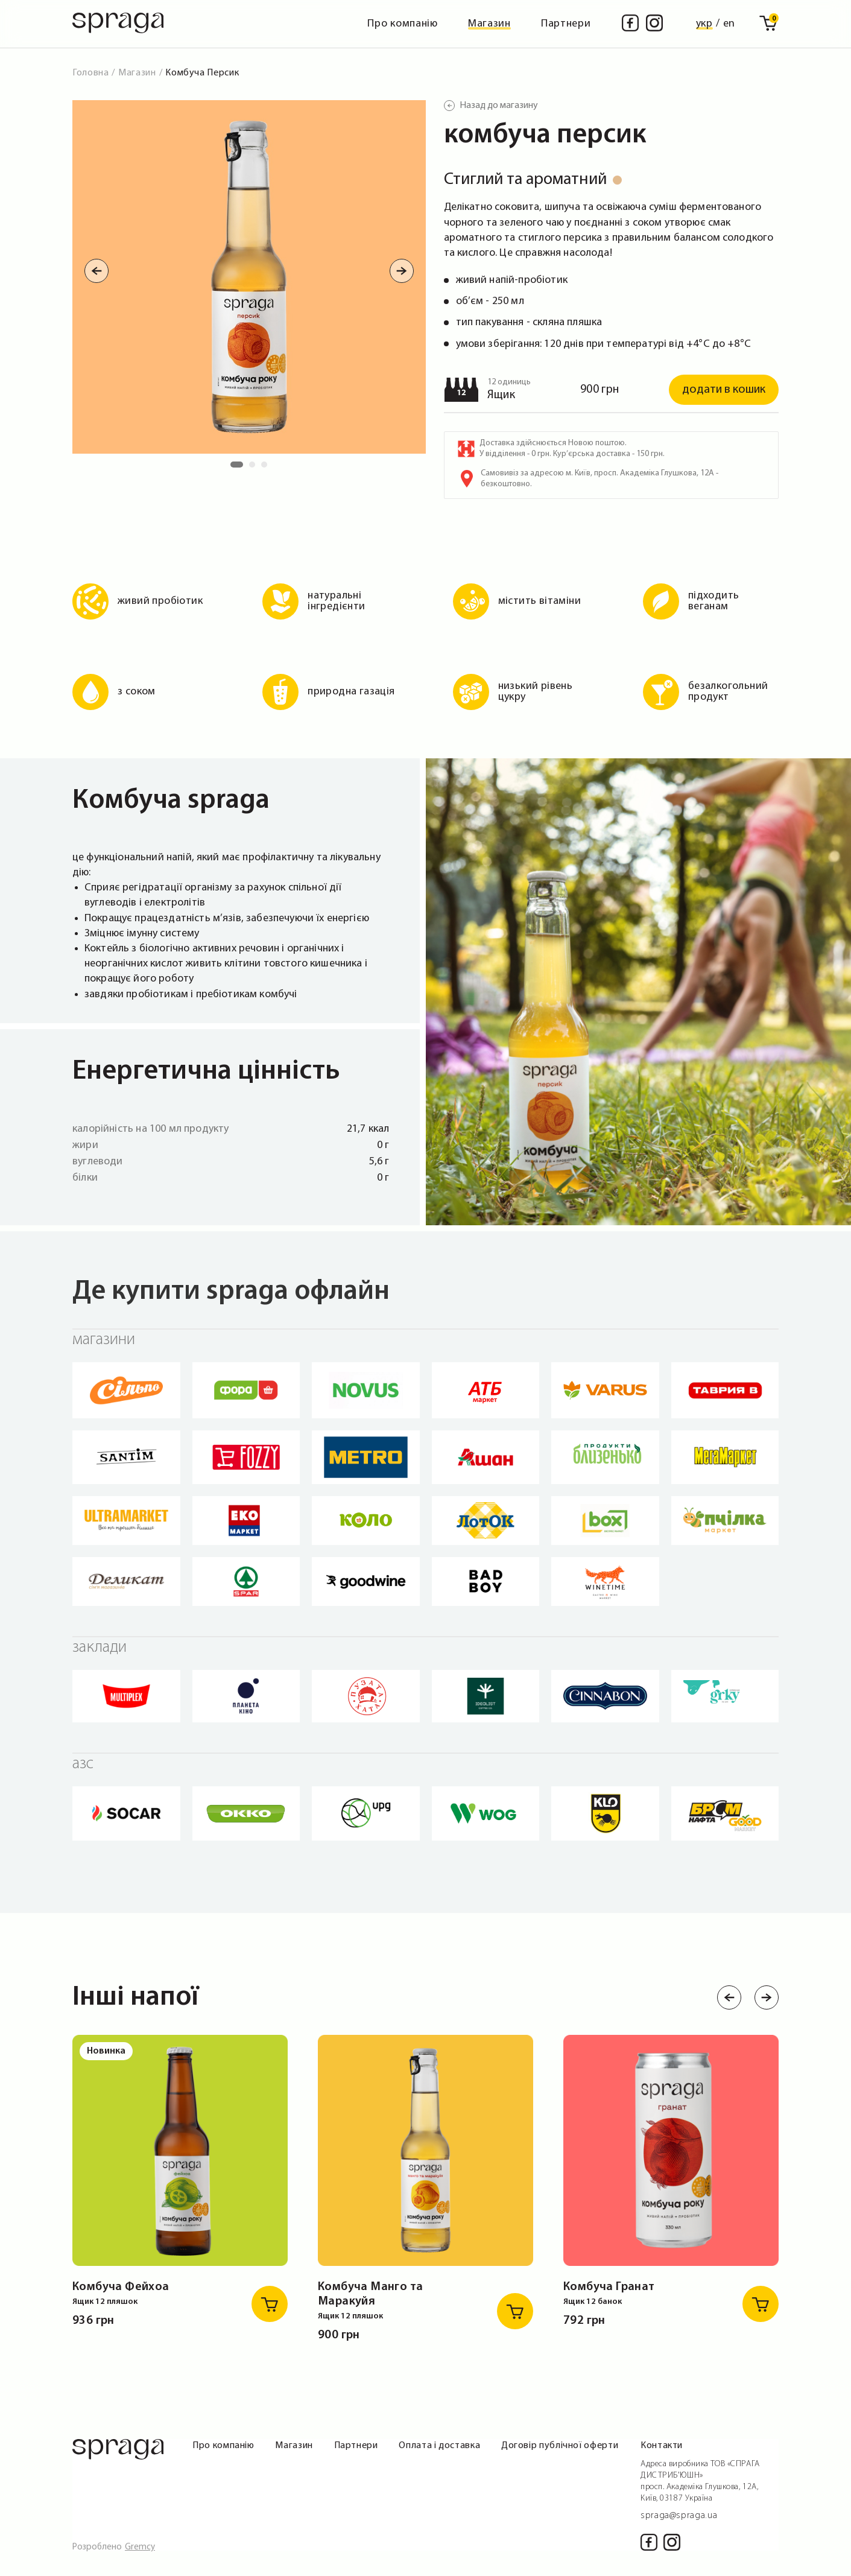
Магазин (489, 24)
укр (704, 24)
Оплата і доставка (439, 2446)
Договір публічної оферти (559, 2446)
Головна (90, 73)
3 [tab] (267, 468)
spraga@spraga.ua (679, 2515)
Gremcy (140, 2547)
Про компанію (402, 24)
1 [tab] (236, 468)
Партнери (566, 24)
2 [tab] (255, 468)
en (729, 24)
